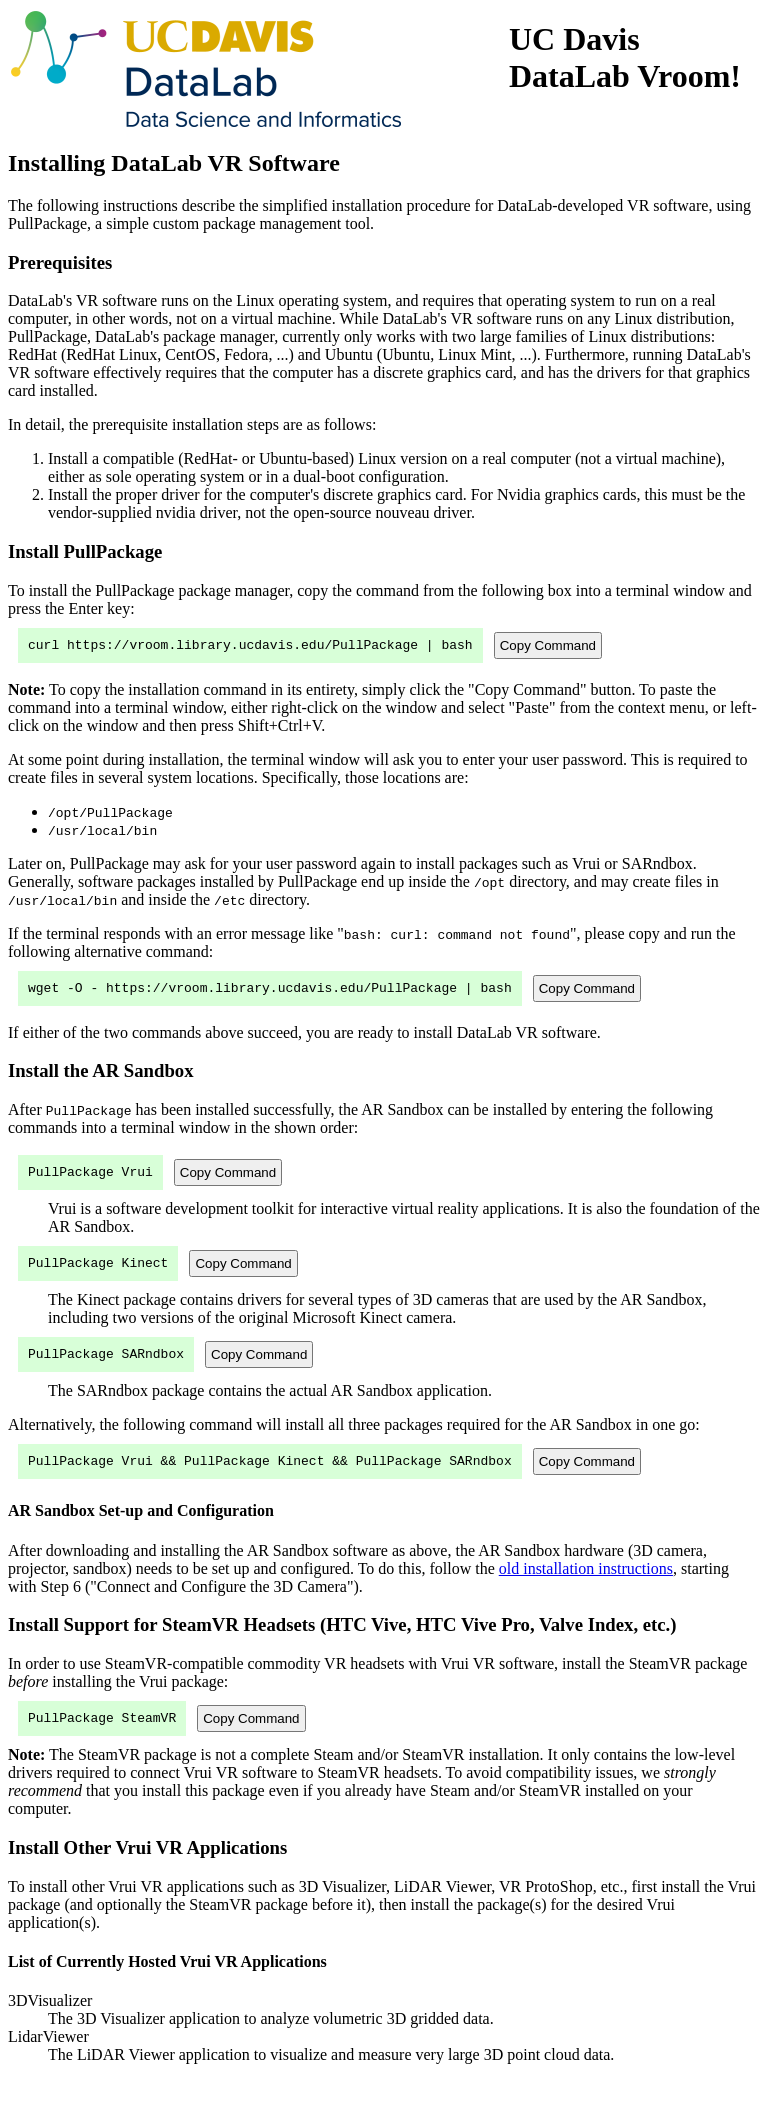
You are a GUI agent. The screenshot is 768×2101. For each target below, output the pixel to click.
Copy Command (548, 646)
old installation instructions (586, 1586)
